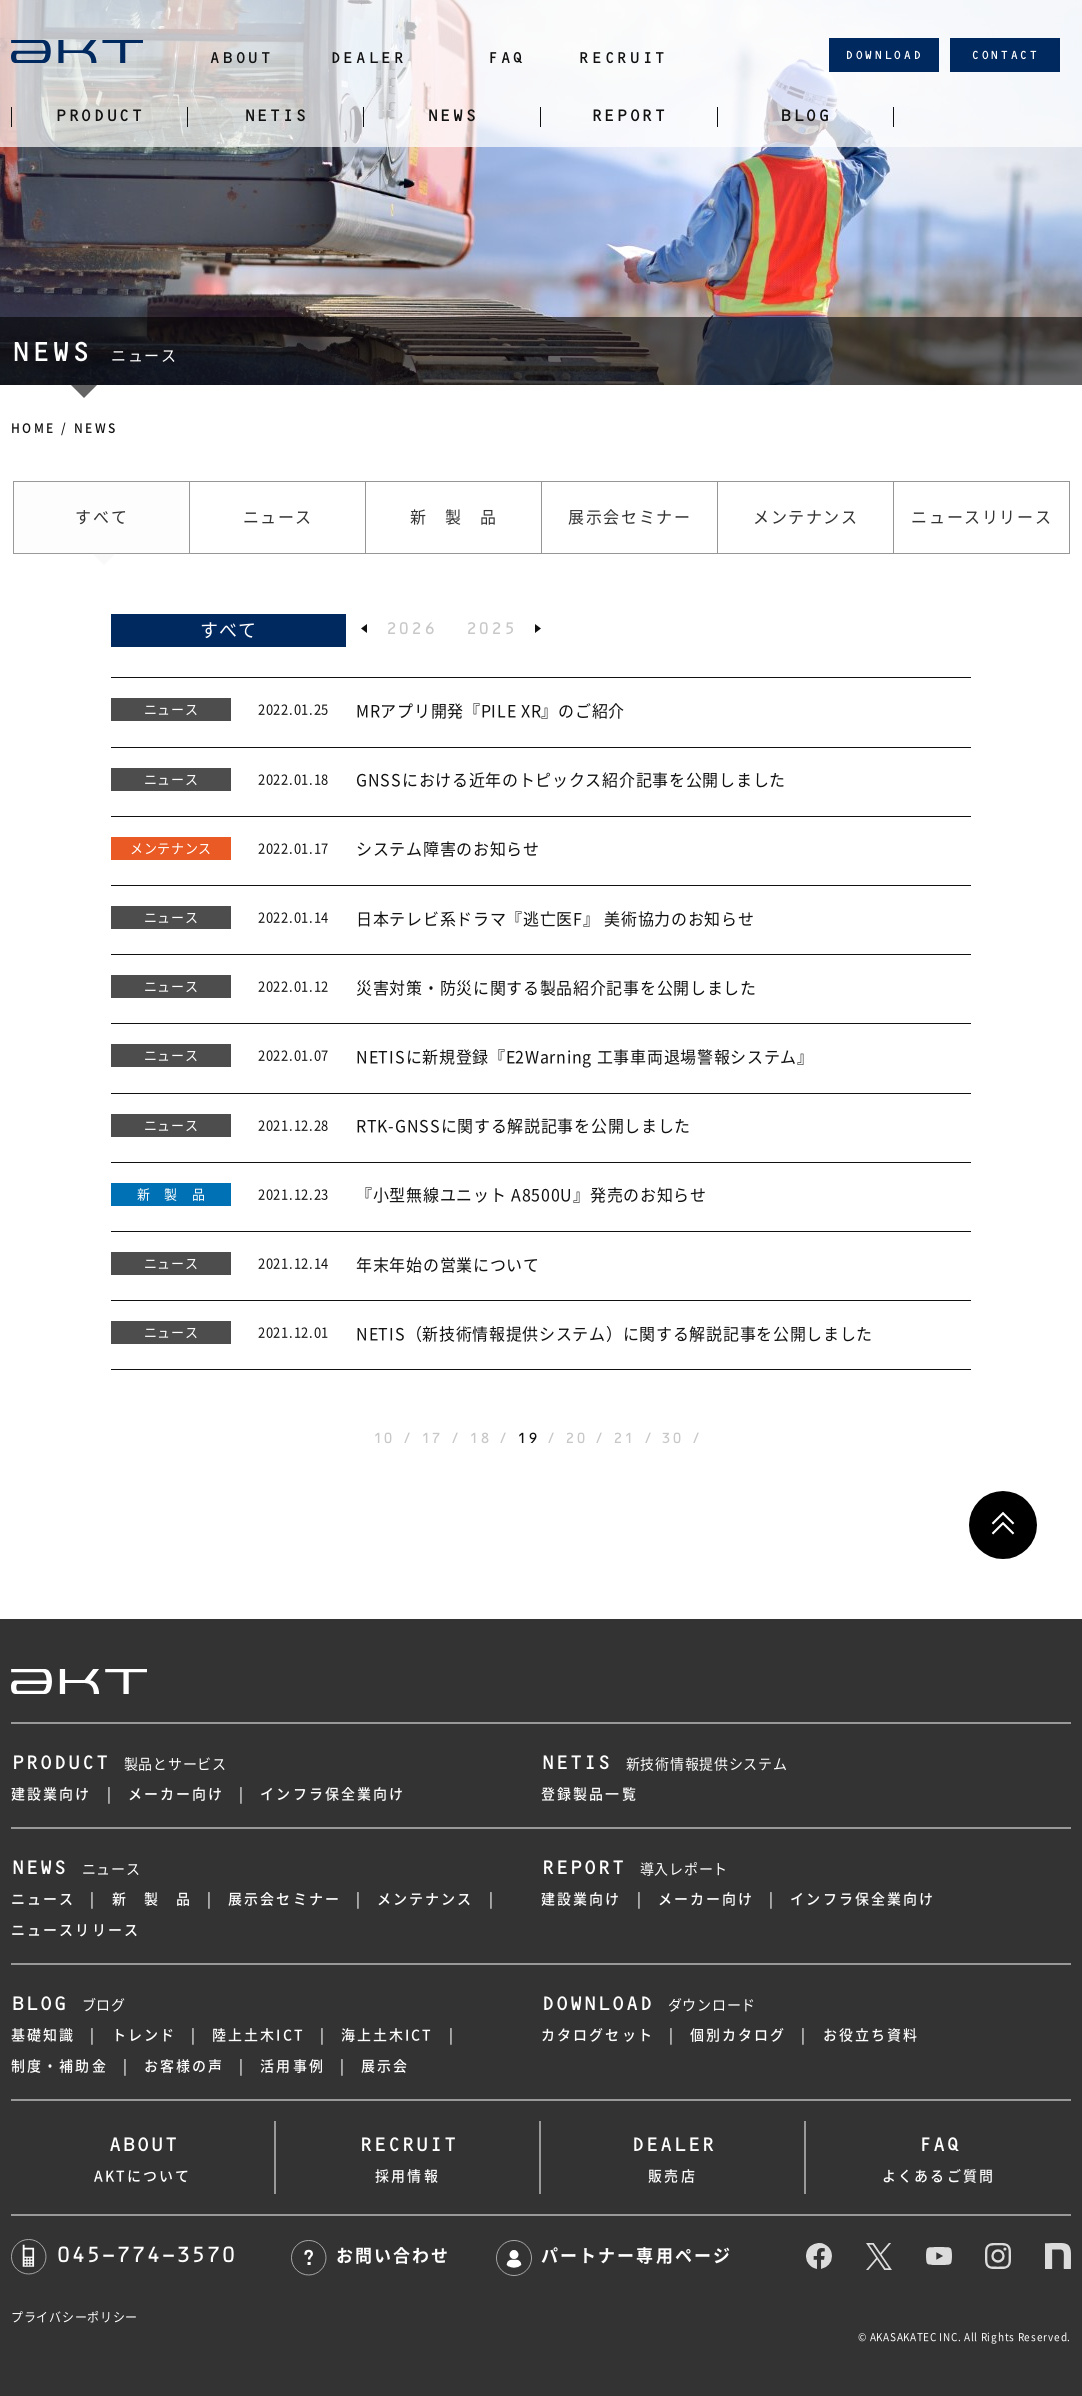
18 (479, 1438)
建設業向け (51, 1794)
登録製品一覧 (589, 1794)
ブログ (68, 2005)
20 (575, 1438)
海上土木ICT (387, 2035)
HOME (33, 428)
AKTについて (142, 2154)
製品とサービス (119, 1764)
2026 (411, 628)
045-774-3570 (123, 2254)
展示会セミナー (284, 1899)
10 (383, 1438)
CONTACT (1005, 55)
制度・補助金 (59, 2066)
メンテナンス (425, 1899)
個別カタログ (738, 2035)
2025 (491, 628)
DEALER (368, 57)
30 (671, 1438)
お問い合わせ (370, 2255)
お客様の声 (184, 2066)
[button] (364, 628)
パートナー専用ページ (613, 2255)
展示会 (385, 2066)
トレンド (144, 2035)
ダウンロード (648, 2005)
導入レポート (634, 1869)
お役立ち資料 (871, 2035)
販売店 (672, 2154)
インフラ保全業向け (332, 1794)
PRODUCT (99, 116)
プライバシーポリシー (74, 2317)
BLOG (805, 116)
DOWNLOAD (884, 55)
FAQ (506, 57)
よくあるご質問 (938, 2154)
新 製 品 (152, 1899)
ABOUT (241, 57)
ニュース (76, 1869)
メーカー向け (176, 1794)
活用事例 (292, 2066)
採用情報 (407, 2154)
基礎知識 (43, 2035)
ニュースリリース (75, 1930)
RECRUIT (622, 57)
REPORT (629, 116)
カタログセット (597, 2035)
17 (431, 1438)
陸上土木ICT (258, 2035)
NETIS (276, 116)
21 (623, 1438)
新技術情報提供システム (664, 1764)
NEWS (452, 116)
